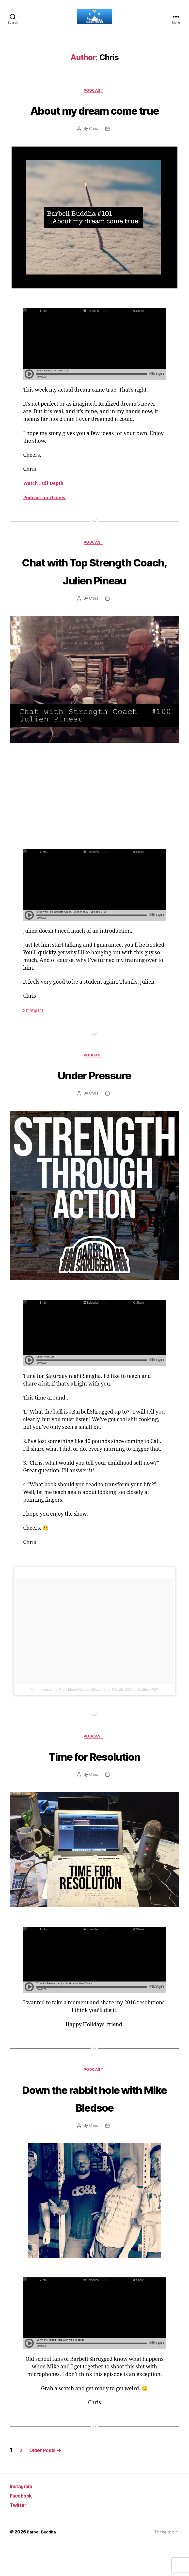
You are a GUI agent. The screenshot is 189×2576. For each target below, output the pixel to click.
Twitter (20, 2535)
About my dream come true (94, 126)
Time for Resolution (94, 1784)
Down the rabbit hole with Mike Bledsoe (94, 2127)
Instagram (24, 2516)
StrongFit (34, 1037)
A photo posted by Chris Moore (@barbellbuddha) (68, 1718)
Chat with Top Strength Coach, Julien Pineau (94, 597)
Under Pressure (94, 1102)
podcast (94, 98)
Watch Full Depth (45, 509)
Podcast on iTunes (47, 523)
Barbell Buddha (43, 2562)
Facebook (23, 2525)
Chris (93, 154)
